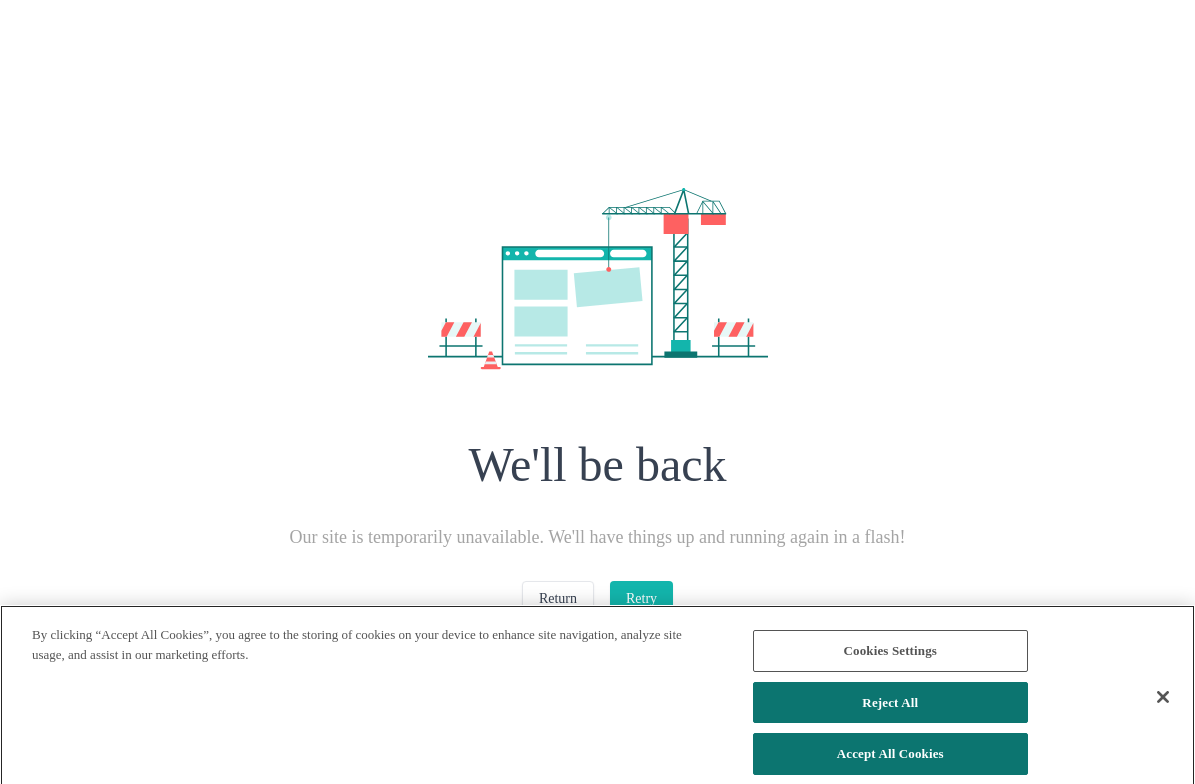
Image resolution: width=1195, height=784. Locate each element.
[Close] (1163, 707)
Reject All (890, 711)
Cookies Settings (890, 659)
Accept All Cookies (890, 762)
